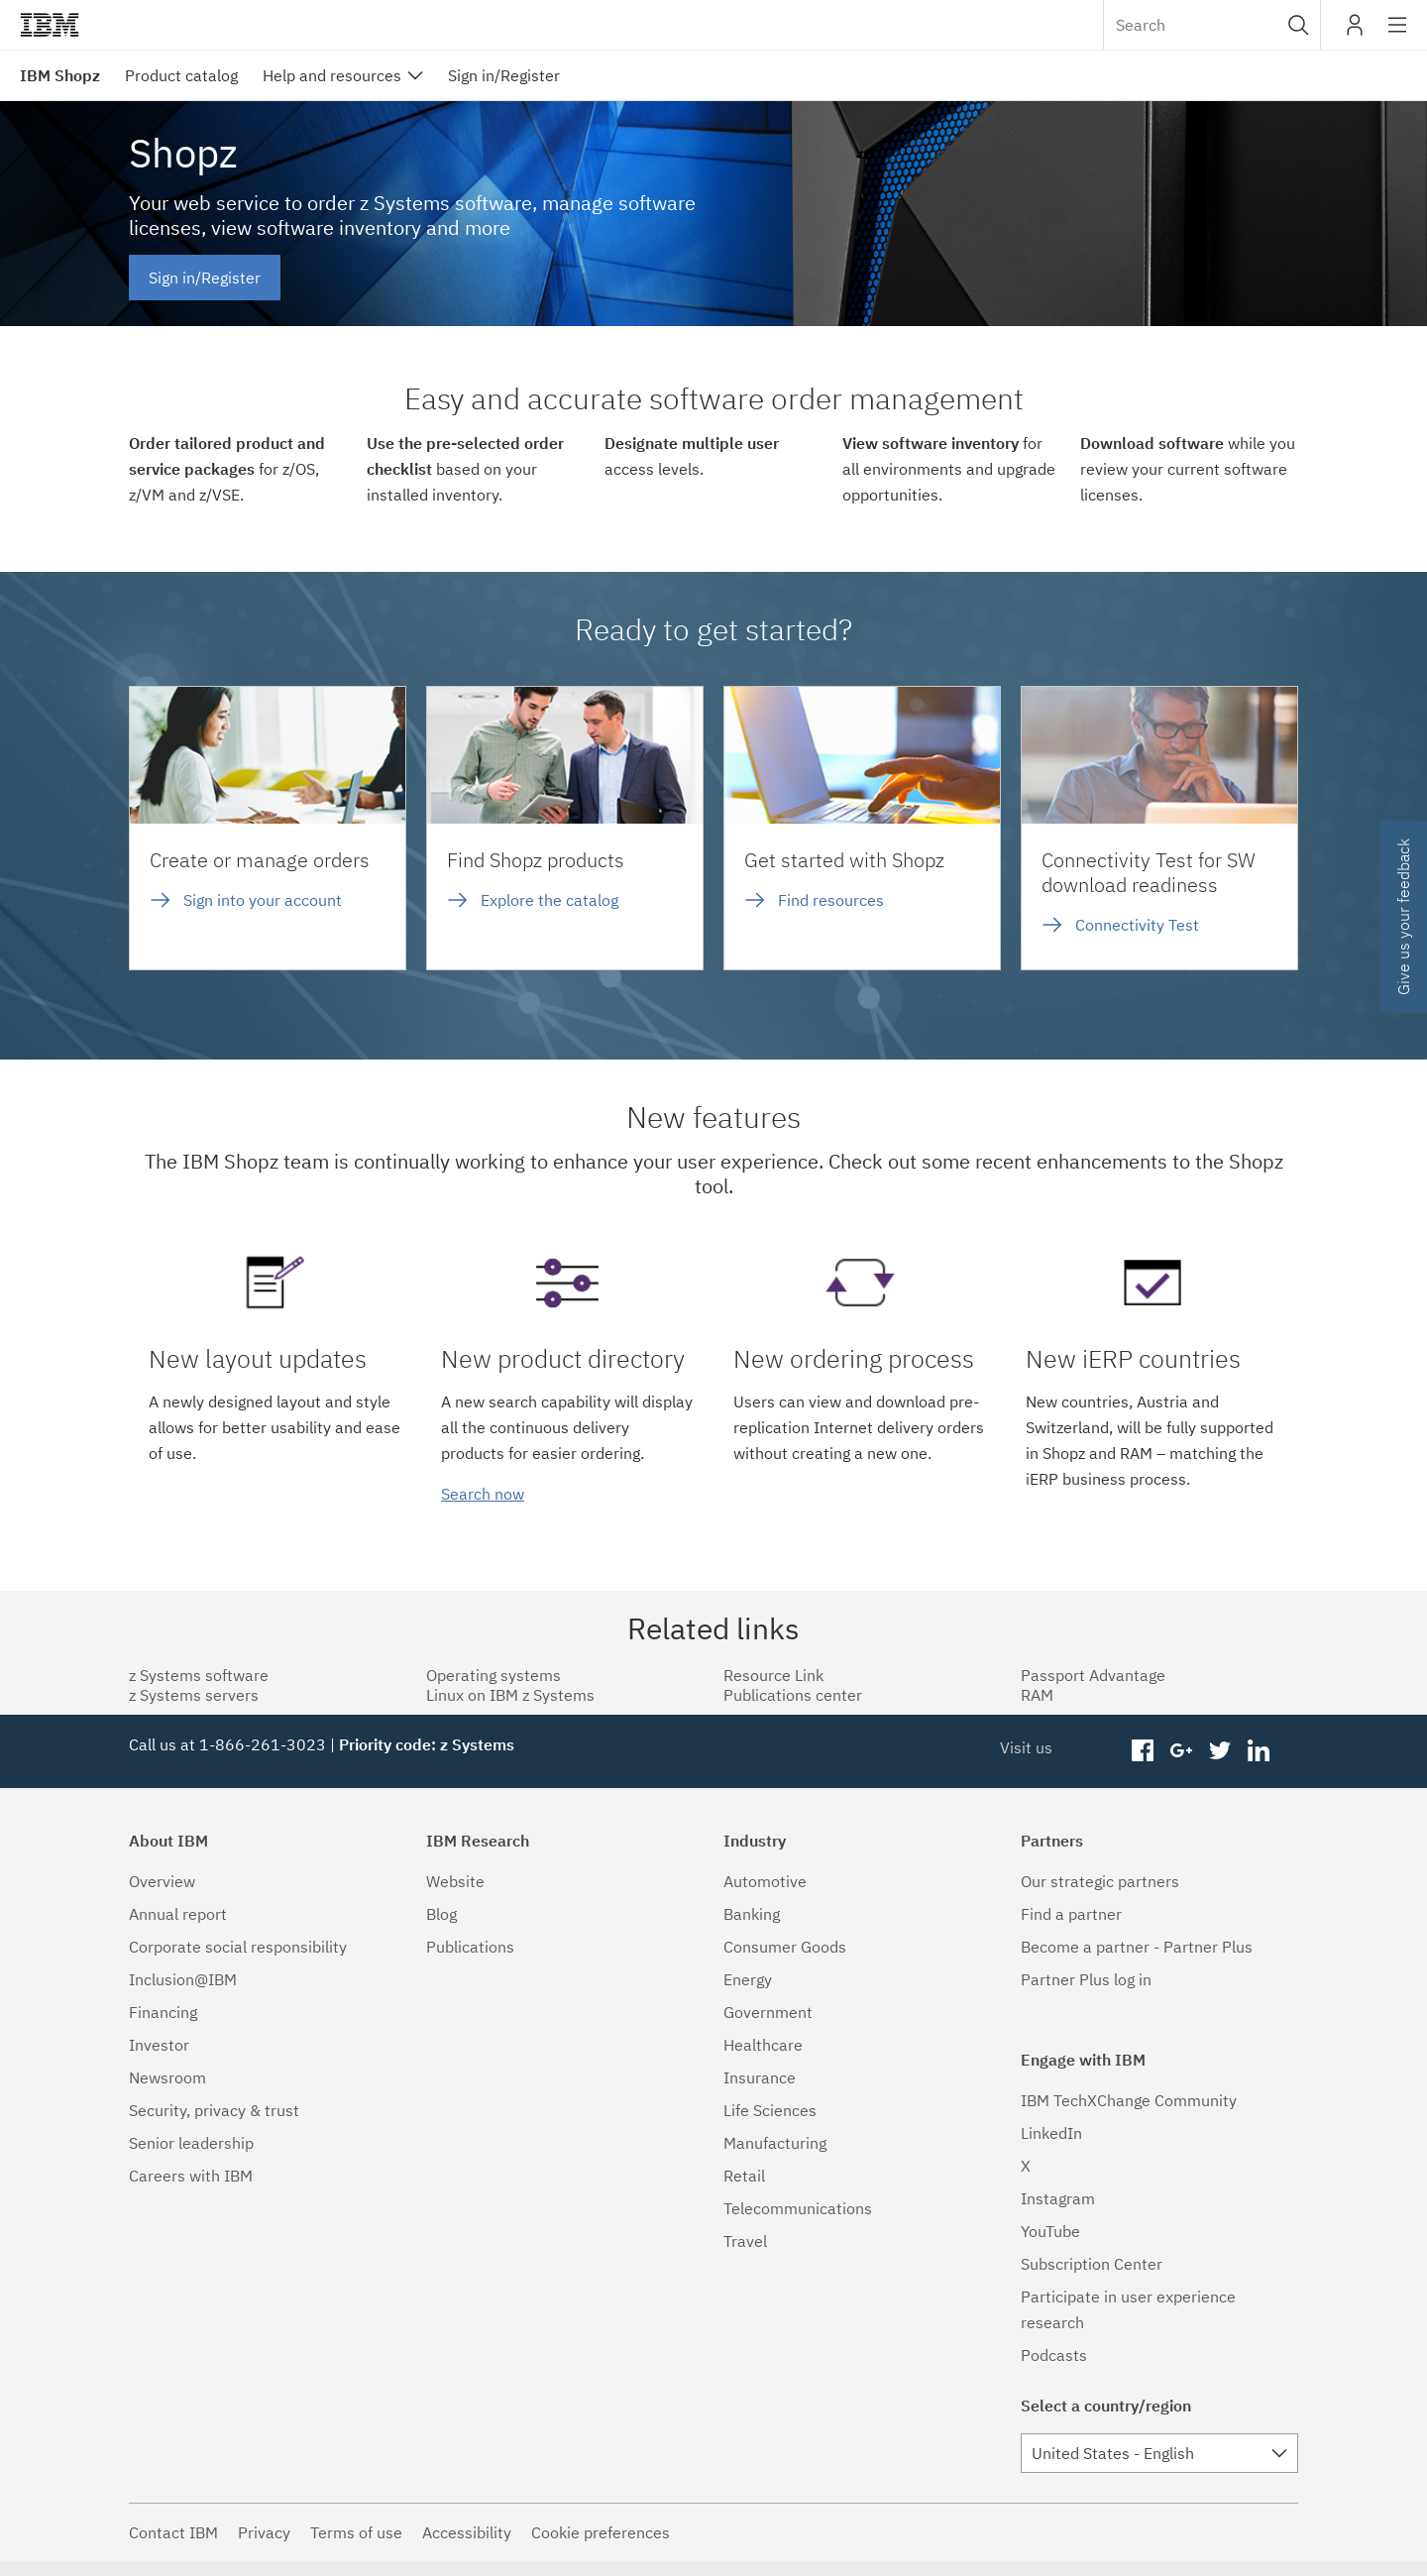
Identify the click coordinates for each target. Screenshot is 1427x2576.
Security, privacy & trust (214, 2110)
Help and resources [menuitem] (332, 75)
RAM (1037, 1695)
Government (768, 2012)
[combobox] (1212, 25)
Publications (470, 1947)
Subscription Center (1091, 2264)
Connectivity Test (1137, 925)
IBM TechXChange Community (1129, 2100)
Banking (751, 1914)
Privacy (264, 2532)
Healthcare (763, 2045)
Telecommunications (797, 2208)
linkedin (1258, 1751)
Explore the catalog (549, 900)
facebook (1143, 1751)
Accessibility (466, 2532)
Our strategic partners (1100, 1881)
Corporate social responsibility (238, 1947)
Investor (159, 2045)
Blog (441, 1914)
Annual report (178, 1914)
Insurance (759, 2077)
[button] (1298, 25)
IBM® (49, 25)
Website (455, 1881)
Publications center (792, 1695)
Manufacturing (774, 2143)
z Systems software (199, 1675)
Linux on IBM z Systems (510, 1695)
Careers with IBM (191, 2175)
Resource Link (773, 1675)
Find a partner (1071, 1914)
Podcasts (1054, 2355)
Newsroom (167, 2077)
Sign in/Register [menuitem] (504, 75)
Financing (163, 2012)
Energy (747, 1979)
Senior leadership (191, 2143)
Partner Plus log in (1086, 1979)
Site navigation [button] (1397, 35)
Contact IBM (173, 2532)
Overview (162, 1881)
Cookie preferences (600, 2532)
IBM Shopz (60, 75)
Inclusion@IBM (183, 1979)
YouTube (1050, 2231)
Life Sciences (770, 2110)
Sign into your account (262, 900)
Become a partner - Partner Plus (1137, 1947)
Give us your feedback (1403, 917)
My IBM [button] (1355, 32)
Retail (744, 2175)
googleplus (1181, 1751)
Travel (745, 2241)
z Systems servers (194, 1695)
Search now (482, 1494)
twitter (1219, 1751)
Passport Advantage (1093, 1675)
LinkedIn (1051, 2133)
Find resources (831, 900)
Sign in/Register (205, 277)
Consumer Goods (784, 1947)
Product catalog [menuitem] (181, 75)
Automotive (765, 1881)
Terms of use (356, 2532)
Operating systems (493, 1675)
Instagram (1058, 2198)
